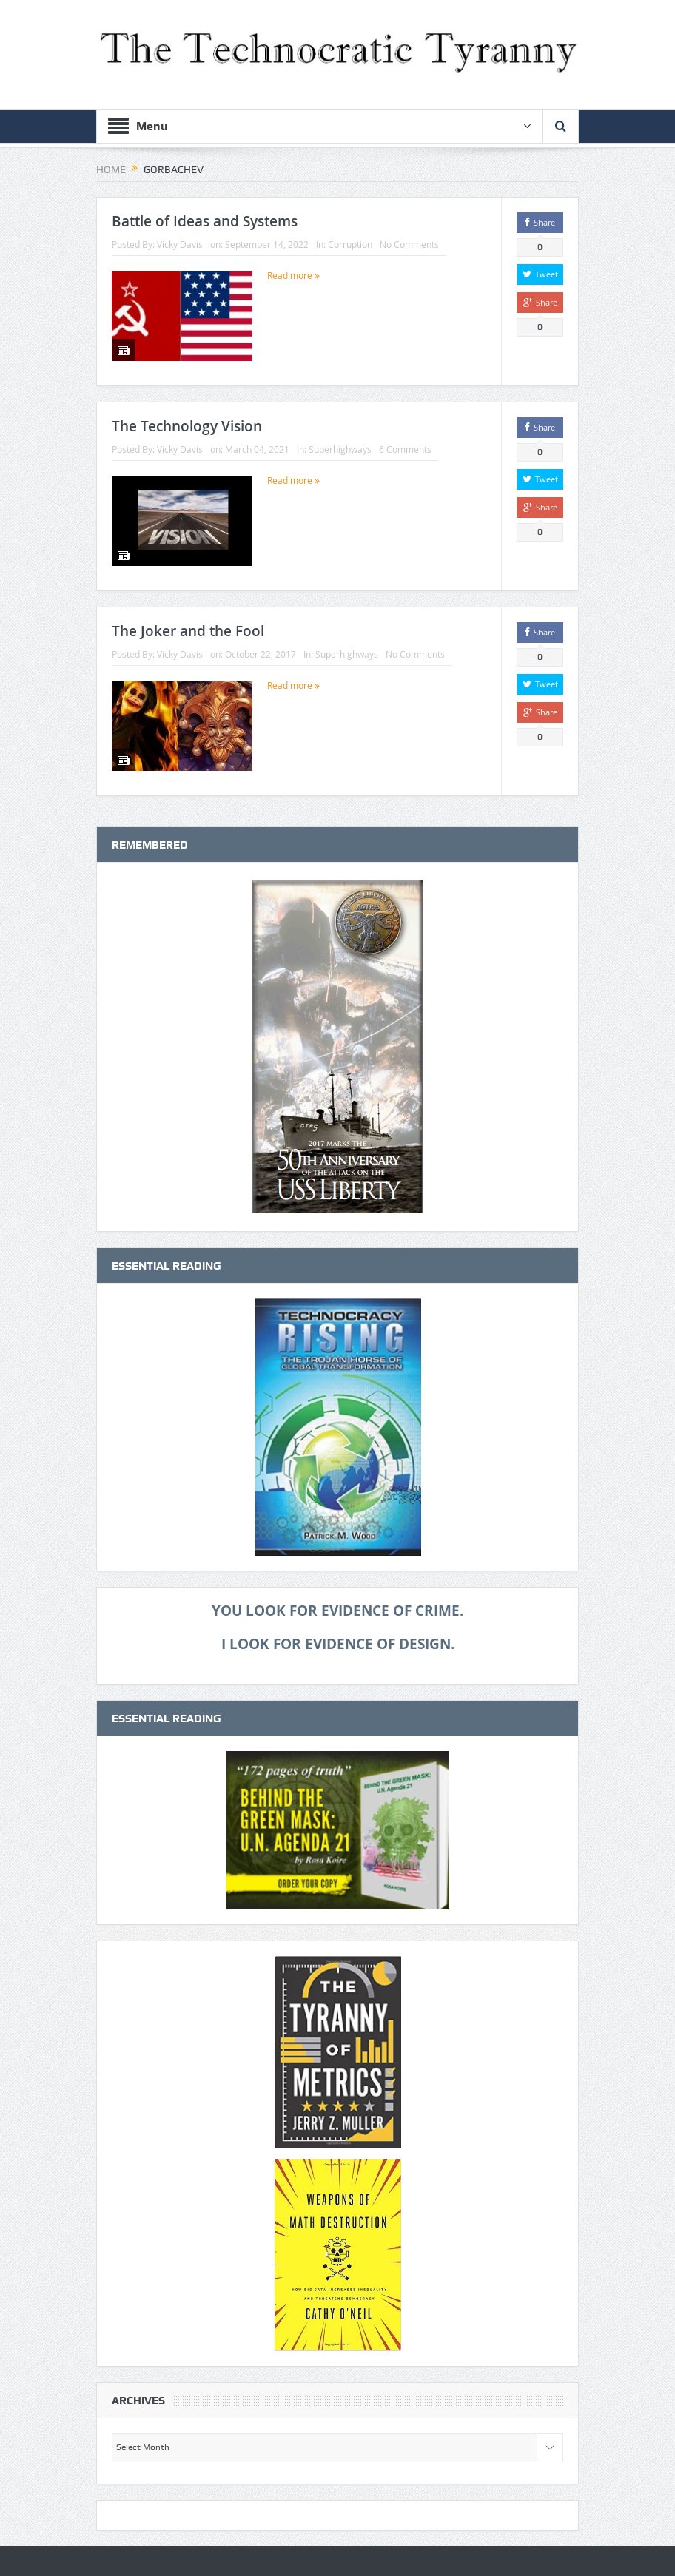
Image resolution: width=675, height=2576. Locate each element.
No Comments (409, 244)
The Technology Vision (187, 426)
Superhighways (340, 449)
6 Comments (405, 449)
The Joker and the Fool (188, 631)
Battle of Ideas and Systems (205, 221)
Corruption (350, 244)
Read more (293, 275)
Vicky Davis (180, 244)
